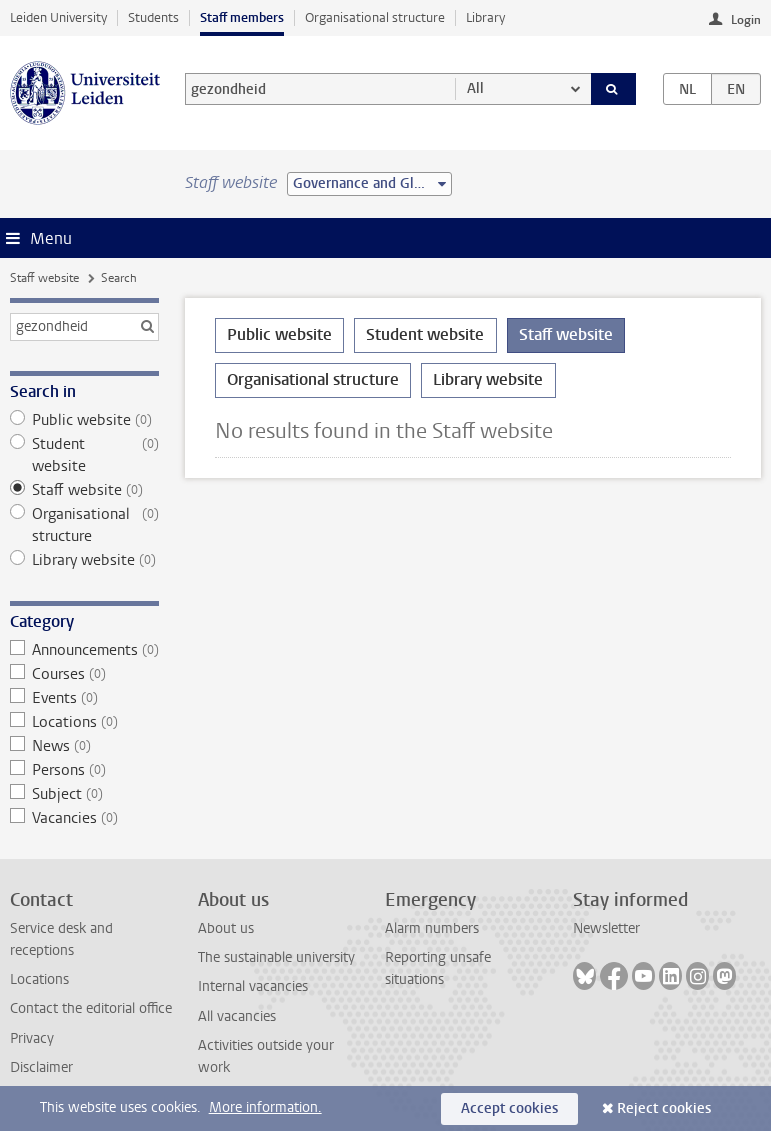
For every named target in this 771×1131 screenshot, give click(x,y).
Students (153, 17)
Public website (85, 420)
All (475, 88)
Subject (85, 794)
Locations (85, 722)
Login (746, 20)
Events (85, 698)
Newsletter (606, 928)
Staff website (44, 278)
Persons (85, 770)
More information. (265, 1107)
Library (485, 17)
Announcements (85, 650)
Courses (85, 674)
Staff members (242, 17)
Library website (85, 560)
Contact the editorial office (91, 1008)
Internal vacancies (253, 986)
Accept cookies (509, 1108)
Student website (85, 455)
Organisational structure (375, 17)
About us (226, 928)
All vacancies (237, 1016)
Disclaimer (41, 1067)
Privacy (32, 1038)
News (85, 746)
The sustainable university (276, 957)
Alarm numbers (432, 928)
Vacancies (85, 818)
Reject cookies (664, 1108)
